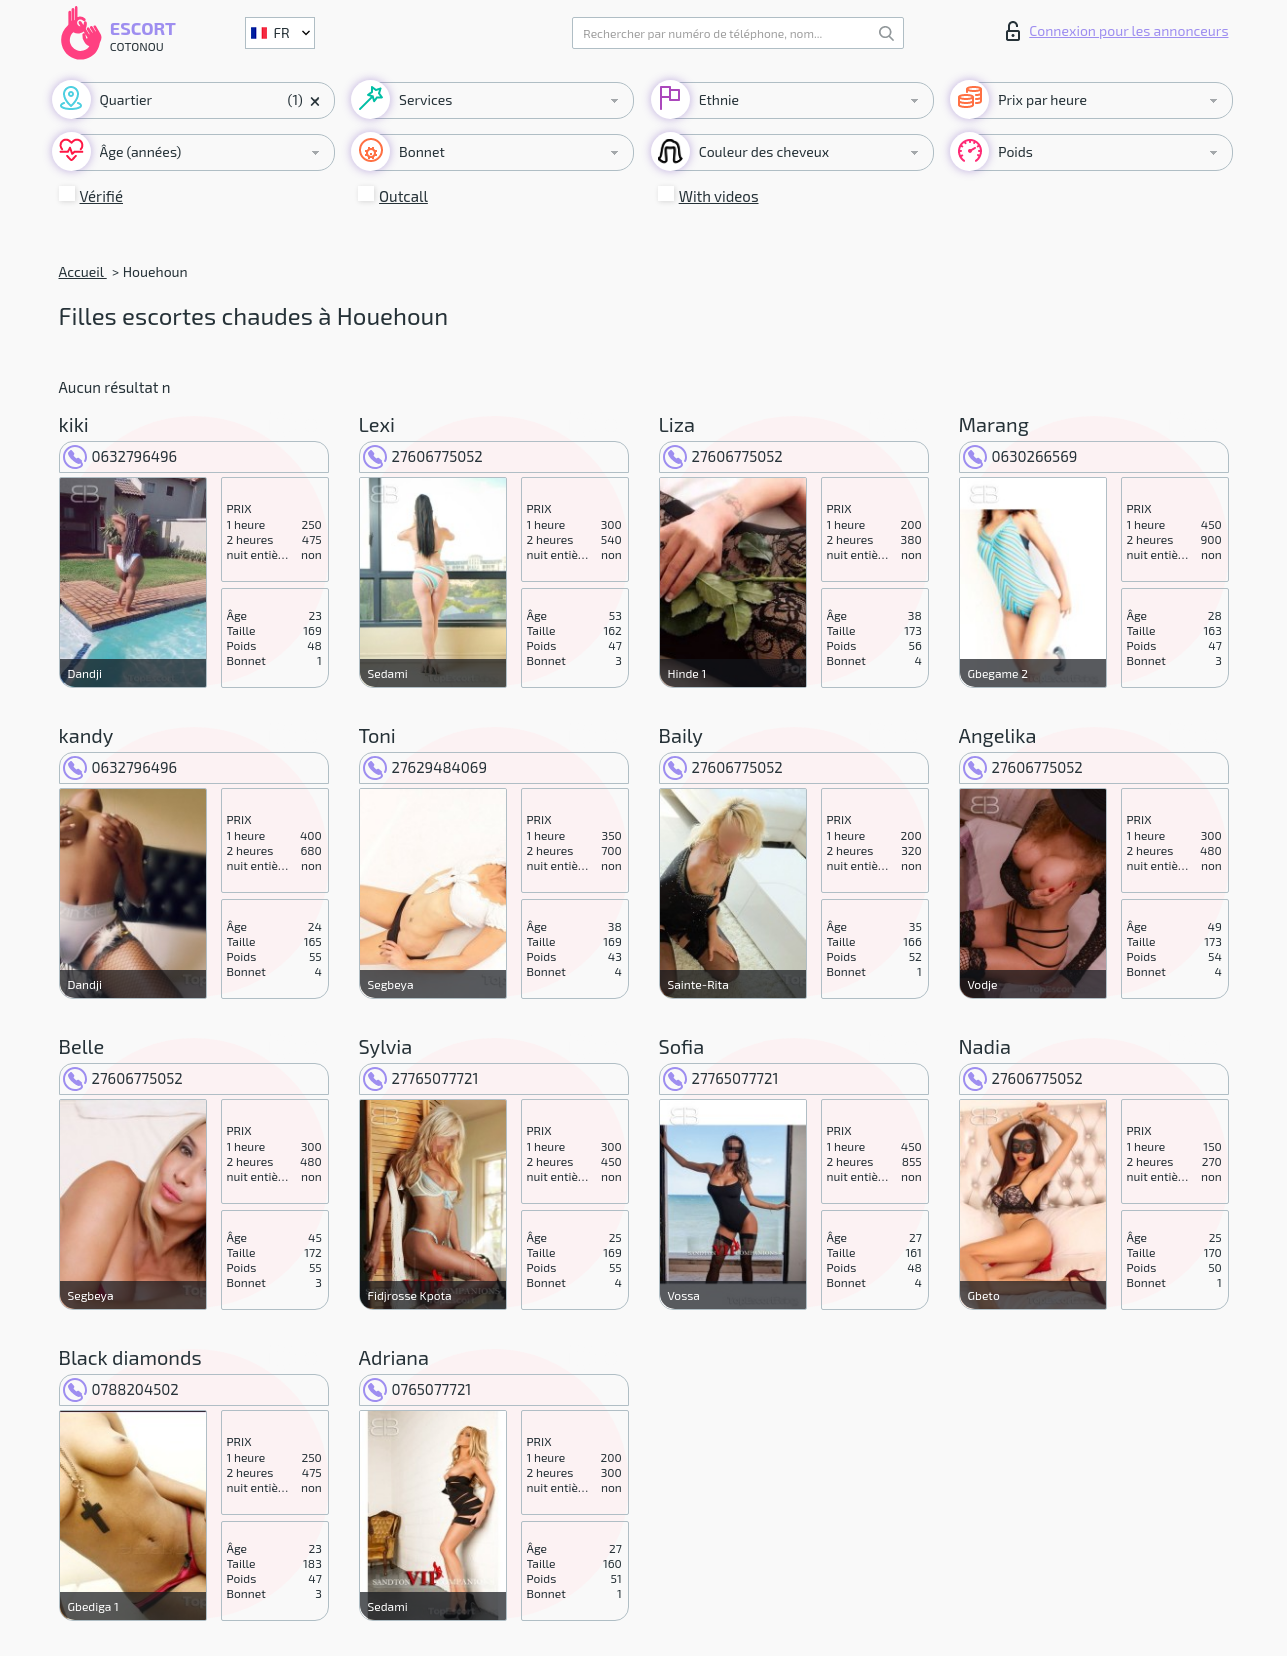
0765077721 (417, 1389)
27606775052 (423, 456)
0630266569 (1020, 456)
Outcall (403, 196)
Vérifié (102, 196)
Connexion (1117, 31)
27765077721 (421, 1078)
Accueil (83, 271)
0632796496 (120, 456)
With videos (719, 196)
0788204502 (121, 1389)
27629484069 (425, 767)
